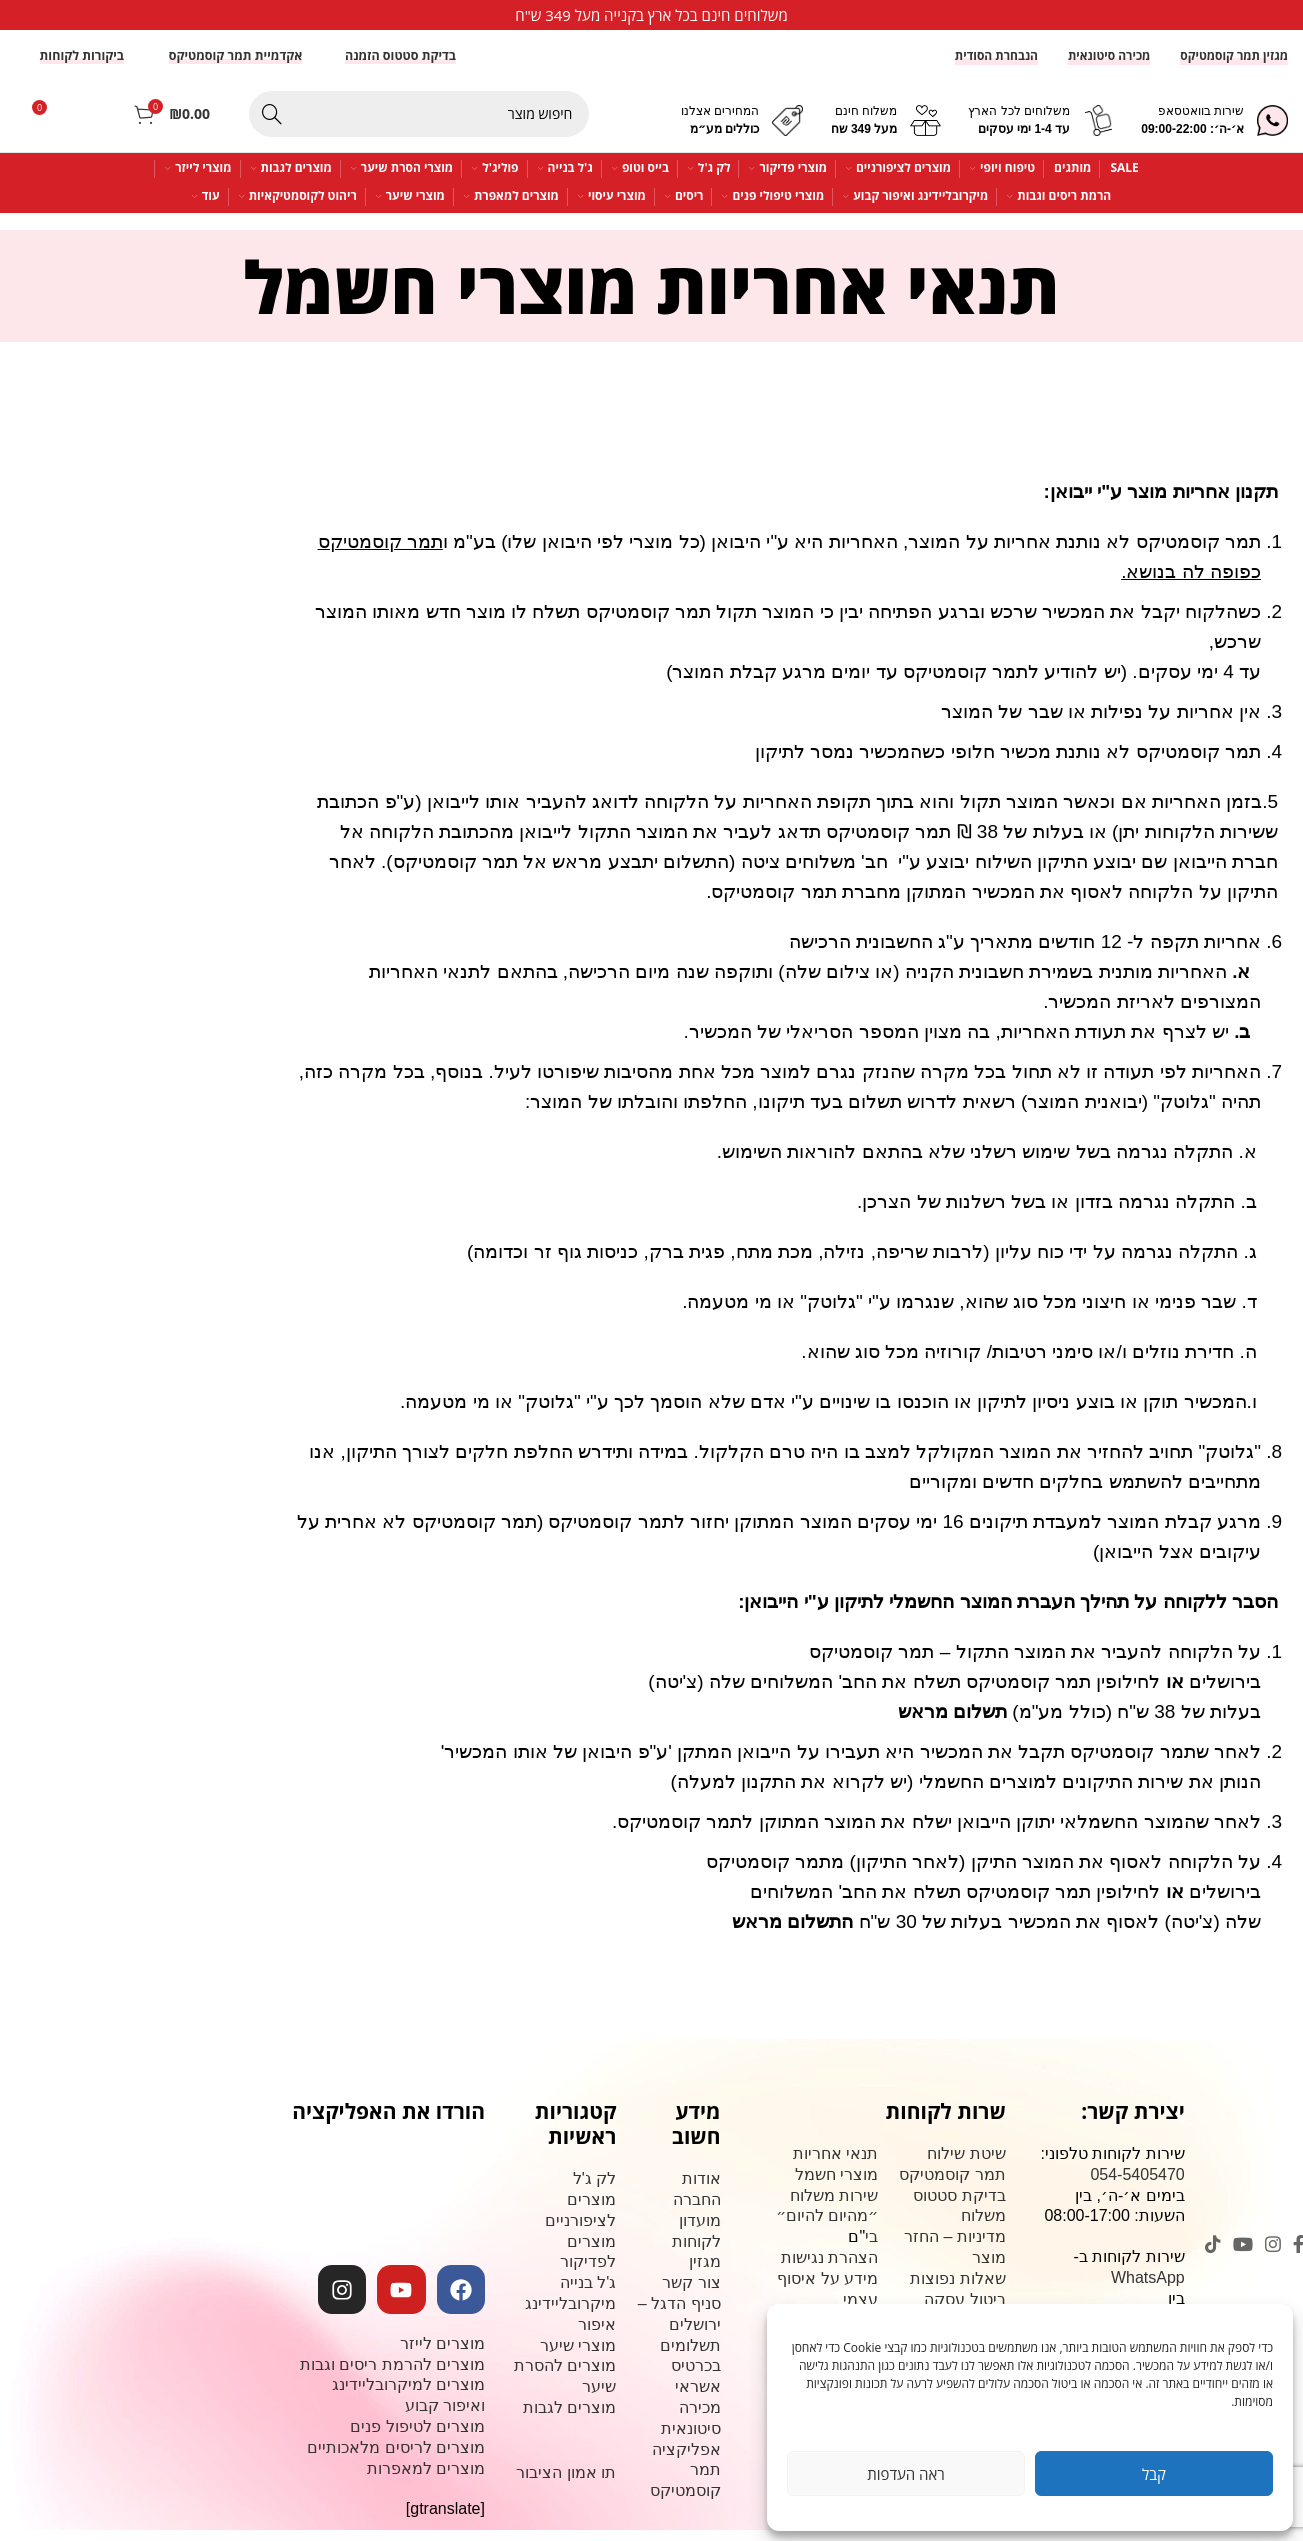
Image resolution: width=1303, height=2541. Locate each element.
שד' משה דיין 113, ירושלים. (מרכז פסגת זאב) (1113, 2412)
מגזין (705, 2272)
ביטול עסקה (964, 2309)
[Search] (419, 124)
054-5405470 (1137, 2184)
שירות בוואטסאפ (1201, 122)
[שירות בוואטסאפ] (1272, 130)
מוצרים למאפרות (426, 2478)
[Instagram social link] (1273, 2254)
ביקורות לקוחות (82, 65)
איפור (597, 2334)
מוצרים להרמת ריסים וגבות (392, 2374)
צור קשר (976, 2330)
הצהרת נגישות (829, 2267)
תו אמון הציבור (566, 2482)
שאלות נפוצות (957, 2288)
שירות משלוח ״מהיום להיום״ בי (827, 2226)
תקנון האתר (964, 2351)
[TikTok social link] (1213, 2254)
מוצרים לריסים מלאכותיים (396, 2457)
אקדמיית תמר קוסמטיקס (236, 65)
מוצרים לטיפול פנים (417, 2436)
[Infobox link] (651, 15)
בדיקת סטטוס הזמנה (400, 65)
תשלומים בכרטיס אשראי (690, 2376)
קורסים (853, 2330)
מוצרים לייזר (442, 2353)
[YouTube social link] (1243, 2254)
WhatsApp (1148, 2287)
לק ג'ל (595, 2189)
